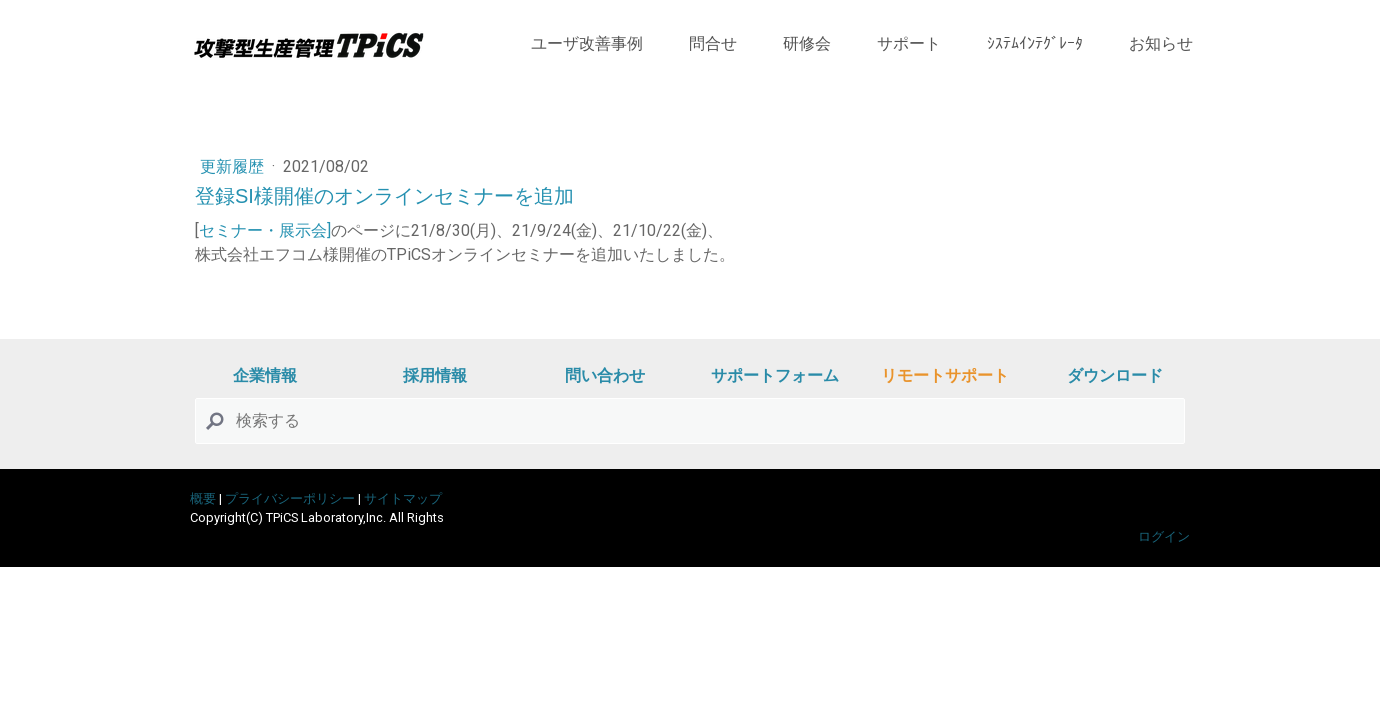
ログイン (1164, 536)
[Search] (690, 421)
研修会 (807, 43)
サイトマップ (403, 498)
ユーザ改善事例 (587, 43)
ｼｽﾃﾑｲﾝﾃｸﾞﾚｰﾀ (1035, 43)
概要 (203, 498)
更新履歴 (234, 166)
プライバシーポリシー (290, 498)
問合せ (713, 43)
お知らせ (1161, 43)
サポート (909, 43)
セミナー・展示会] (265, 230)
